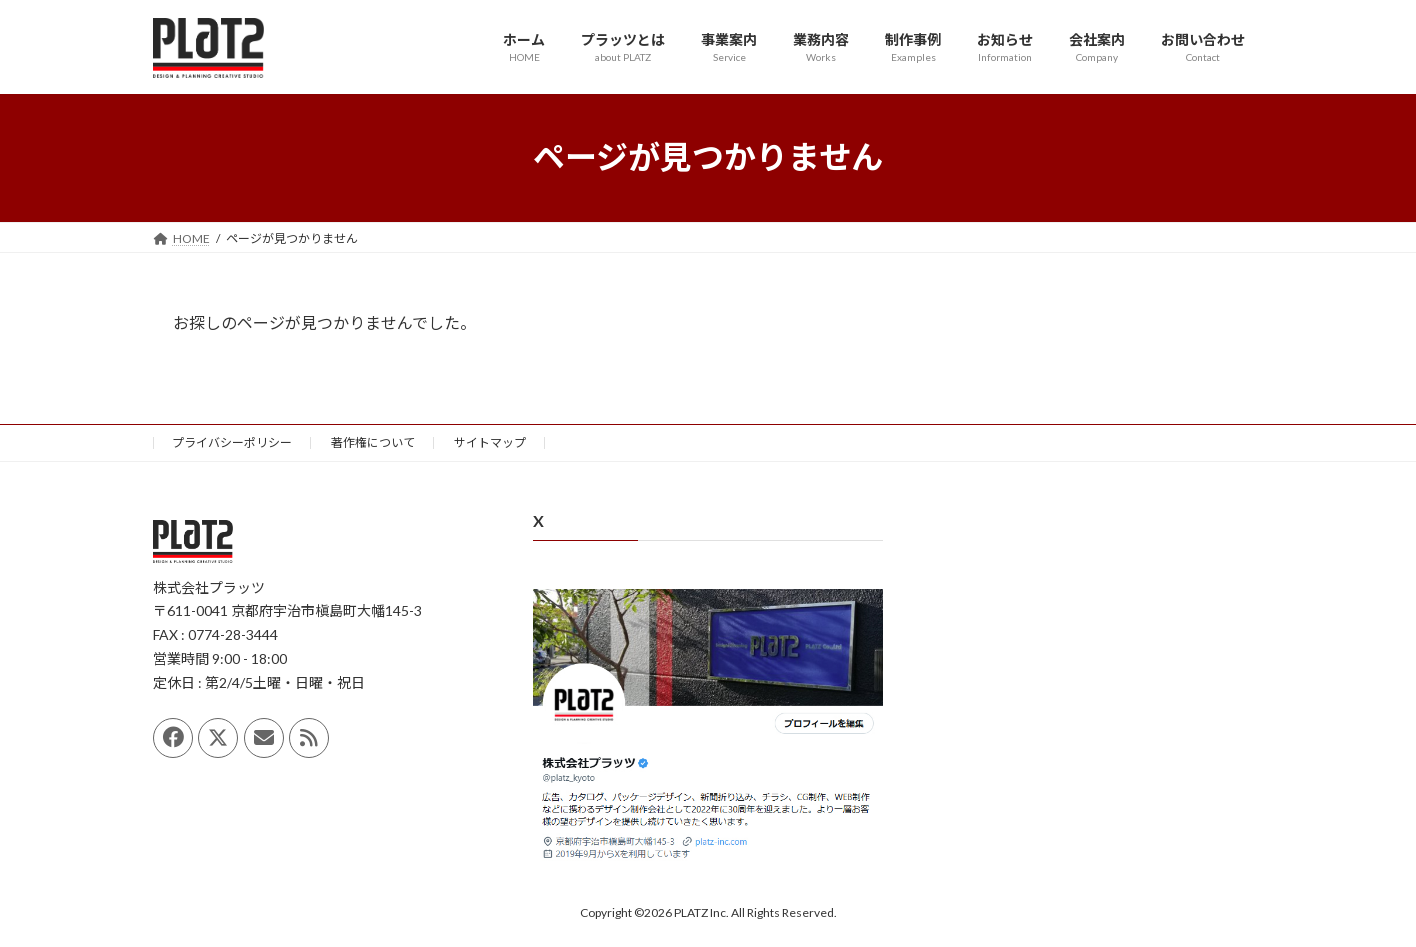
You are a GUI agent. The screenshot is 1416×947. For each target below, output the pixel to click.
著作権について (373, 442)
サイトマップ (490, 442)
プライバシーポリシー (232, 442)
